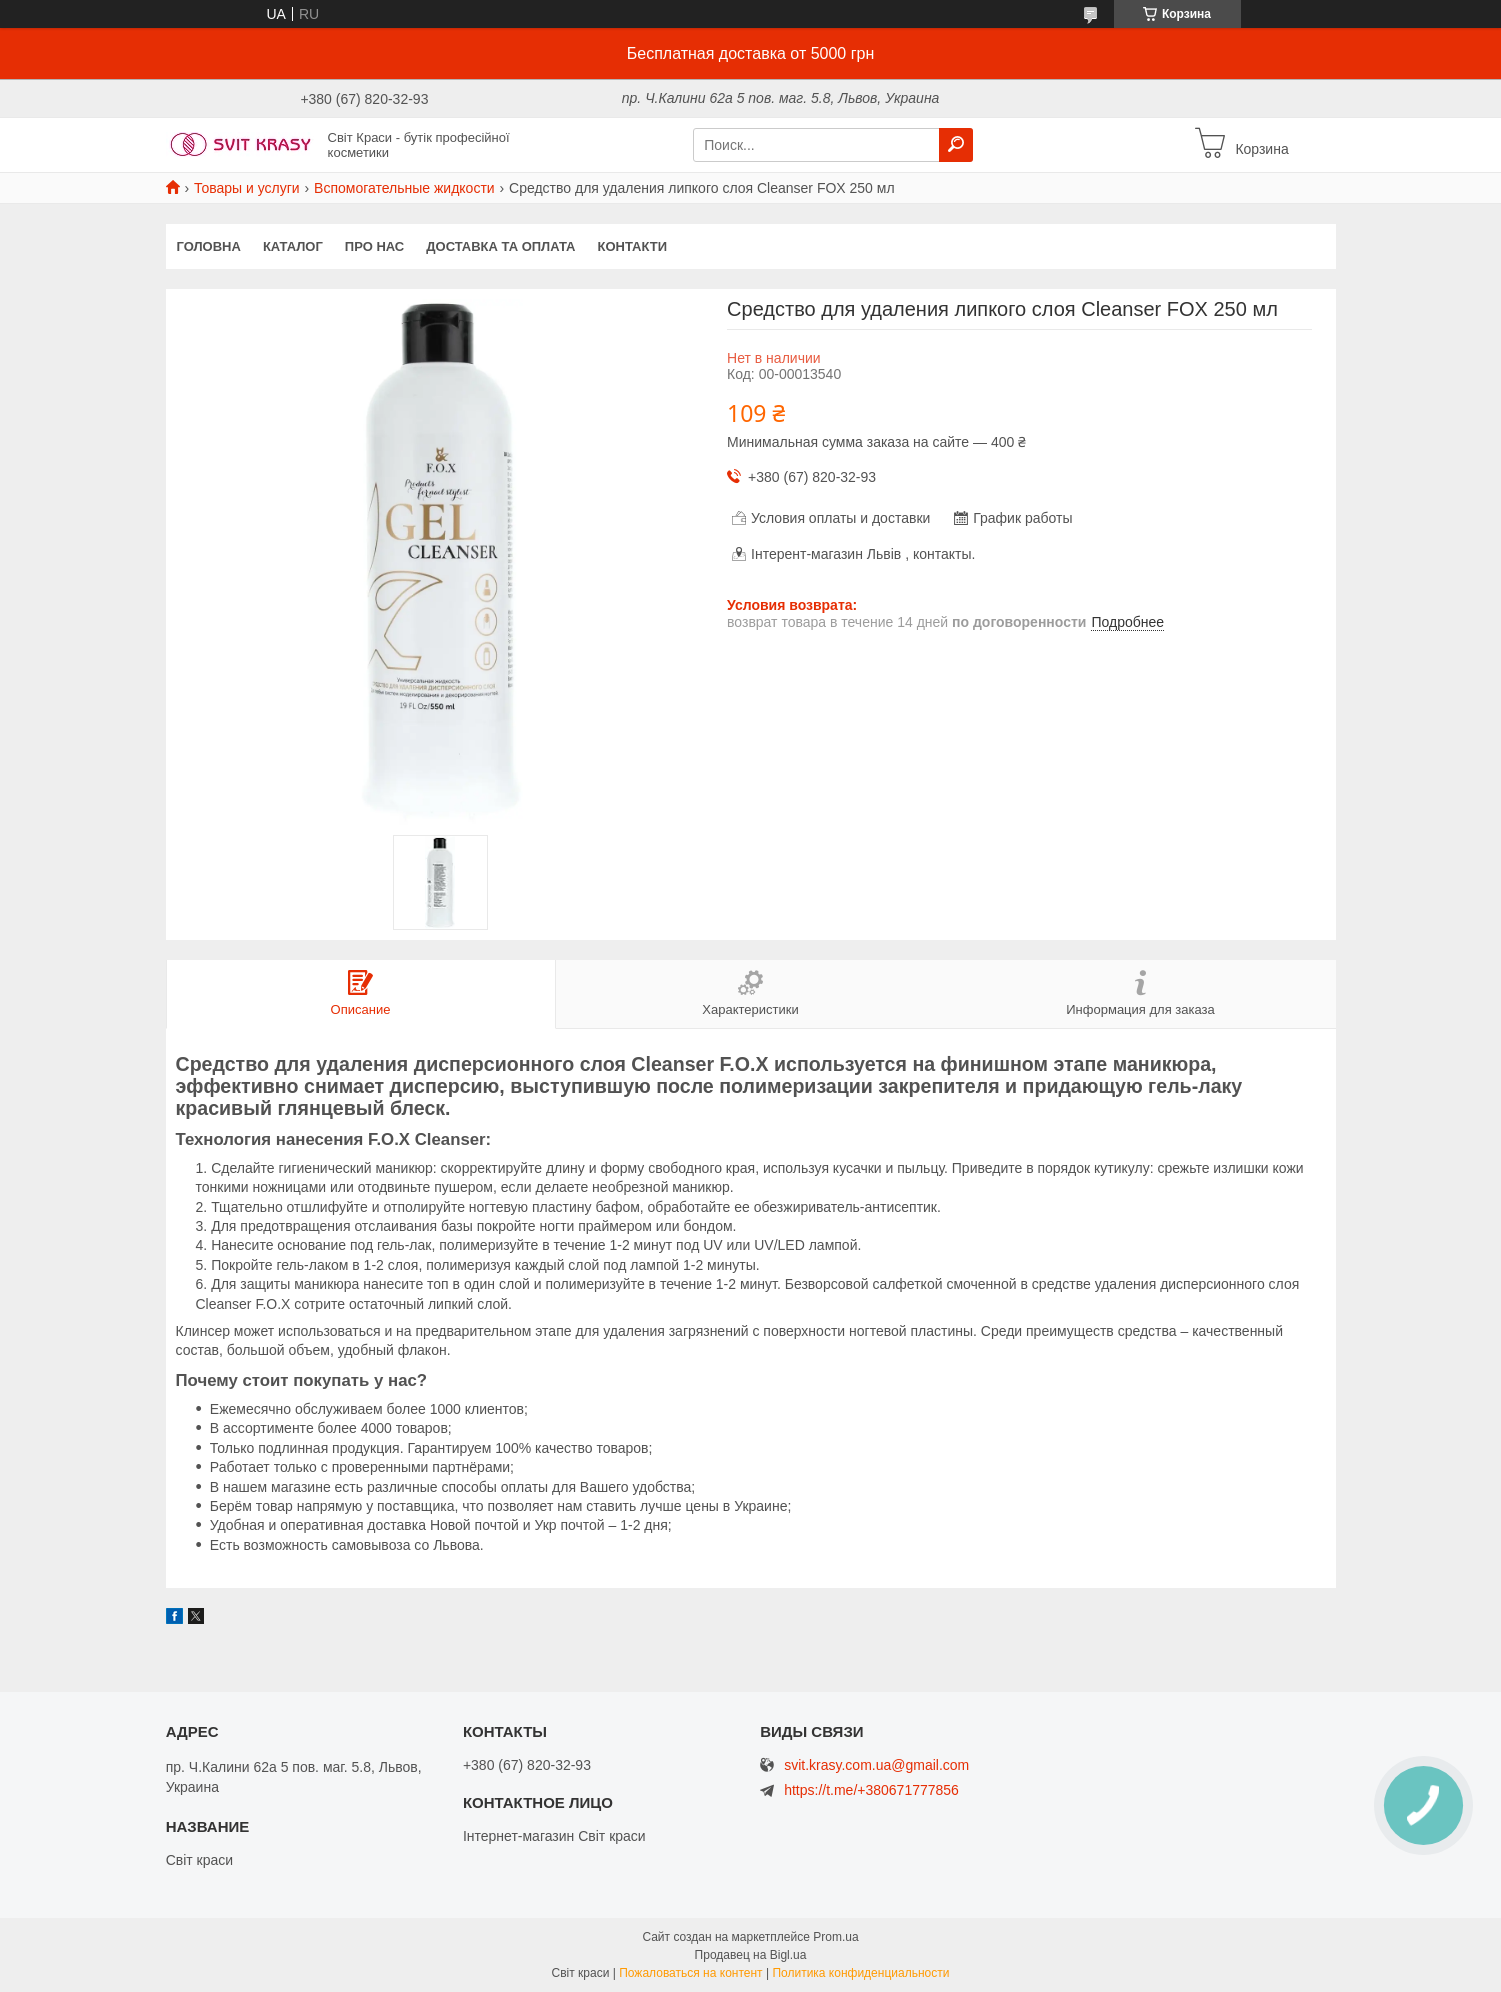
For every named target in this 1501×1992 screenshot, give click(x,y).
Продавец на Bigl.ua (751, 1955)
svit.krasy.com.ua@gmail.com (876, 1765)
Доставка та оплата (500, 246)
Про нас (374, 246)
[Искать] (956, 145)
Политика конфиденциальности (860, 1973)
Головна (209, 246)
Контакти (633, 246)
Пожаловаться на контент (690, 1973)
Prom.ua (835, 1937)
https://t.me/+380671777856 (871, 1790)
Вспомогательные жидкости (404, 188)
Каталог (293, 246)
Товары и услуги (247, 188)
